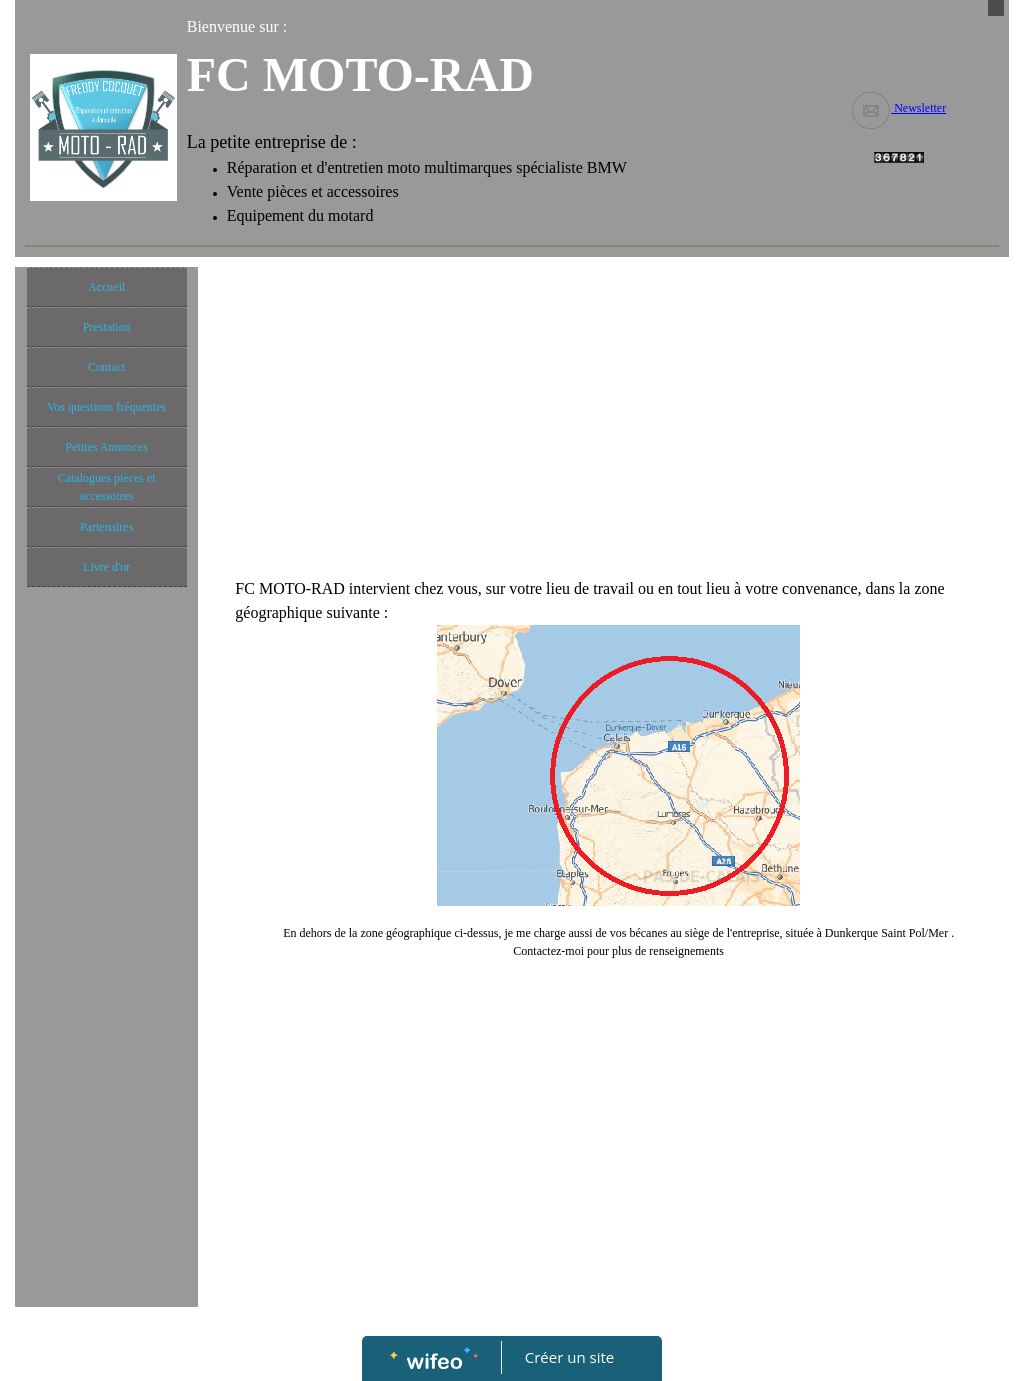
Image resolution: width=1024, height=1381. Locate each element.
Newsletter (898, 108)
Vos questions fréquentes (106, 407)
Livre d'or (106, 567)
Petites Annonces (106, 447)
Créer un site (569, 1357)
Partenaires (106, 527)
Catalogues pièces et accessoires (107, 487)
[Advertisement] (106, 997)
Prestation (107, 327)
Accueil (106, 287)
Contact (106, 367)
